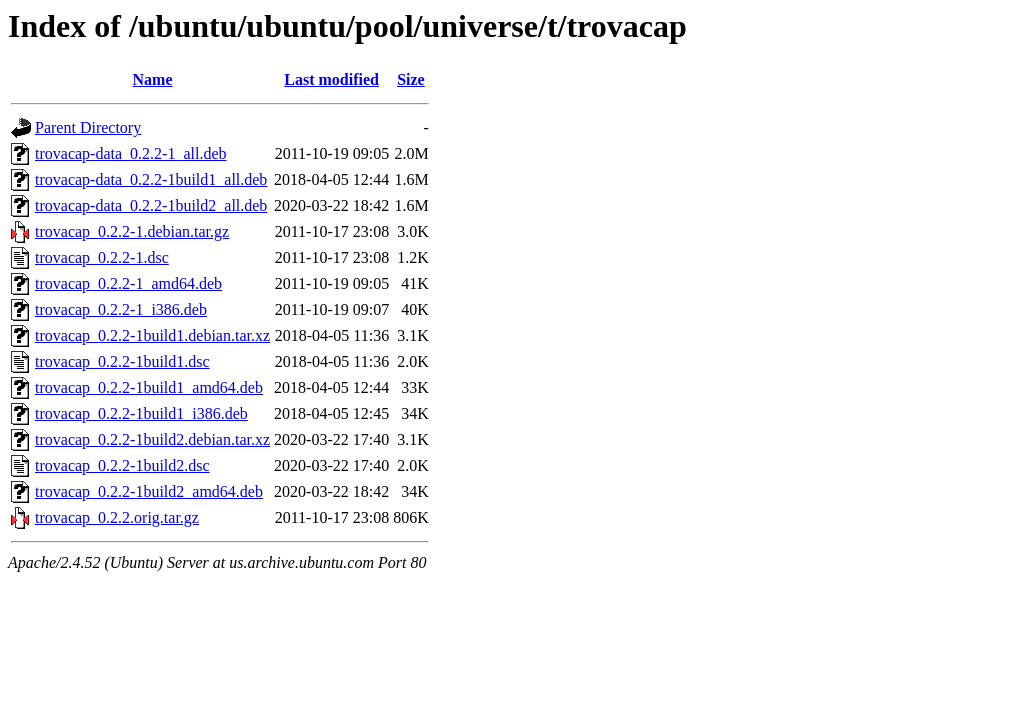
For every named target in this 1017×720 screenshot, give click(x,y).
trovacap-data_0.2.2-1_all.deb (130, 153)
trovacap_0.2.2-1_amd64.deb (128, 283)
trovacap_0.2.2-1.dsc (102, 257)
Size (411, 79)
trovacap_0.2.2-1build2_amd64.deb (149, 491)
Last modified (331, 79)
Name (153, 79)
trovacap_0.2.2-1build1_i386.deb (141, 413)
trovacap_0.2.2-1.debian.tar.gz (132, 231)
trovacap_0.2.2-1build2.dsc (122, 465)
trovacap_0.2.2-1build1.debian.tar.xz (152, 335)
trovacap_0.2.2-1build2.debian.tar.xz (152, 439)
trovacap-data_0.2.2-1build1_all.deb (151, 179)
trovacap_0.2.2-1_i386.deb (121, 309)
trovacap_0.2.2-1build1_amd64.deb (149, 387)
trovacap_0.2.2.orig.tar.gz (117, 517)
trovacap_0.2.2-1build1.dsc (122, 361)
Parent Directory (88, 127)
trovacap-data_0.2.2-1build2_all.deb (151, 205)
